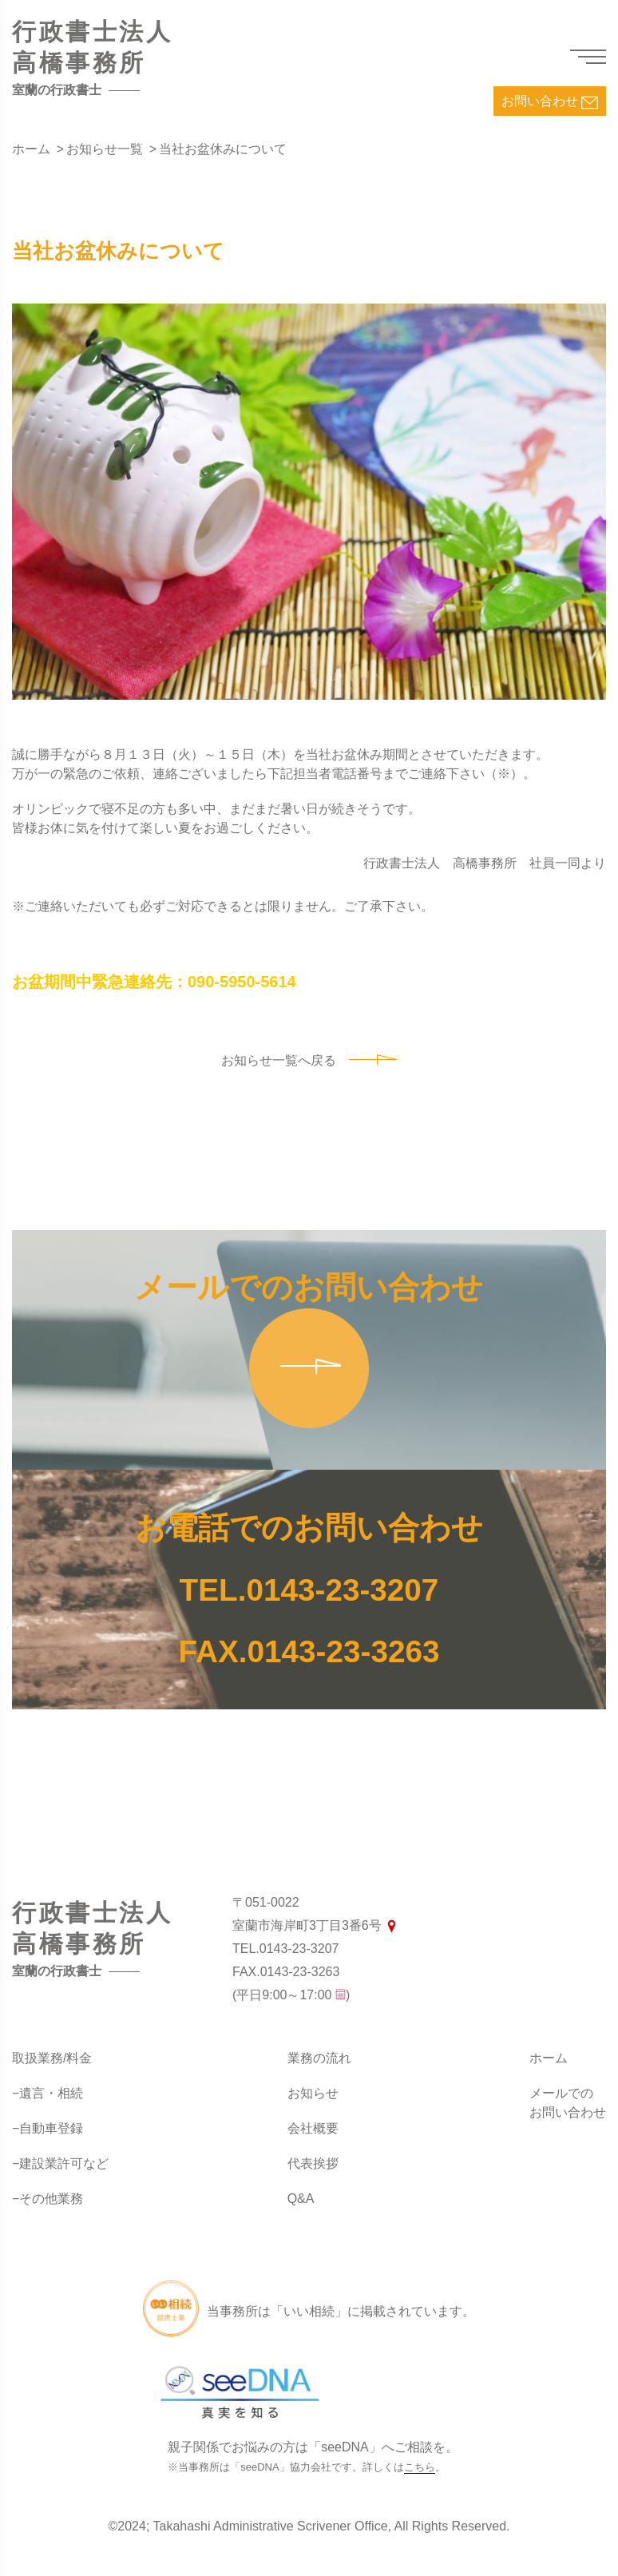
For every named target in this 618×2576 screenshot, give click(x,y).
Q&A (301, 2198)
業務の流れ (319, 2058)
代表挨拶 (313, 2163)
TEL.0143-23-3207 (309, 1589)
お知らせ (313, 2093)
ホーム (548, 2058)
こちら (419, 2467)
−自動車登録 (47, 2128)
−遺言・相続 (47, 2093)
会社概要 (313, 2128)
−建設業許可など (60, 2163)
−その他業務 (47, 2198)
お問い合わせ (549, 102)
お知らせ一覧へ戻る (309, 1060)
